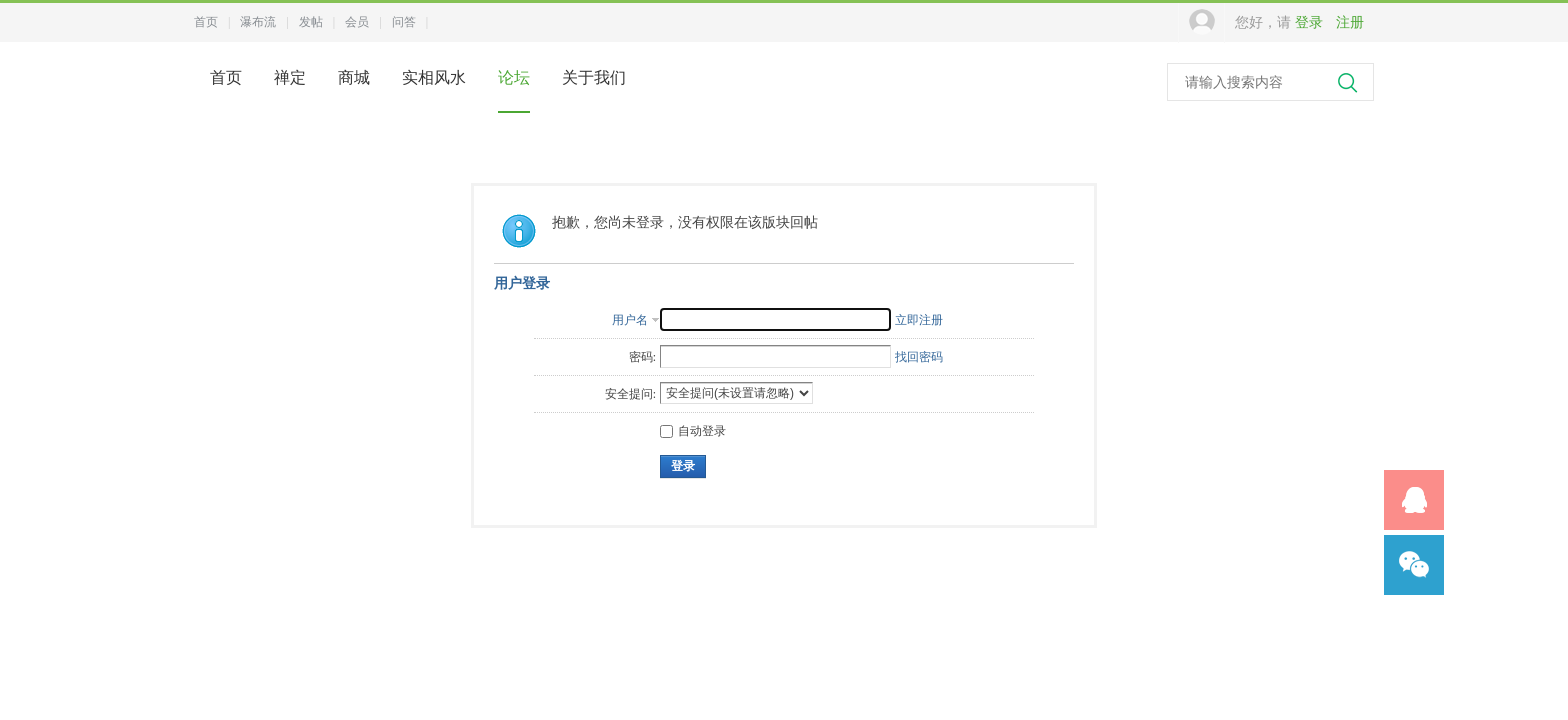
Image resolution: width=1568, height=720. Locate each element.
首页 (206, 22)
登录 (1309, 22)
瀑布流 (258, 22)
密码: (642, 357)
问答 (404, 22)
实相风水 (434, 77)
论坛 (514, 77)
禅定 (290, 77)
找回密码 (919, 357)
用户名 (630, 320)
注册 (1350, 22)
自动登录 (693, 431)
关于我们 (594, 77)
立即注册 (919, 320)
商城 (354, 77)
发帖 (311, 22)
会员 (357, 22)
